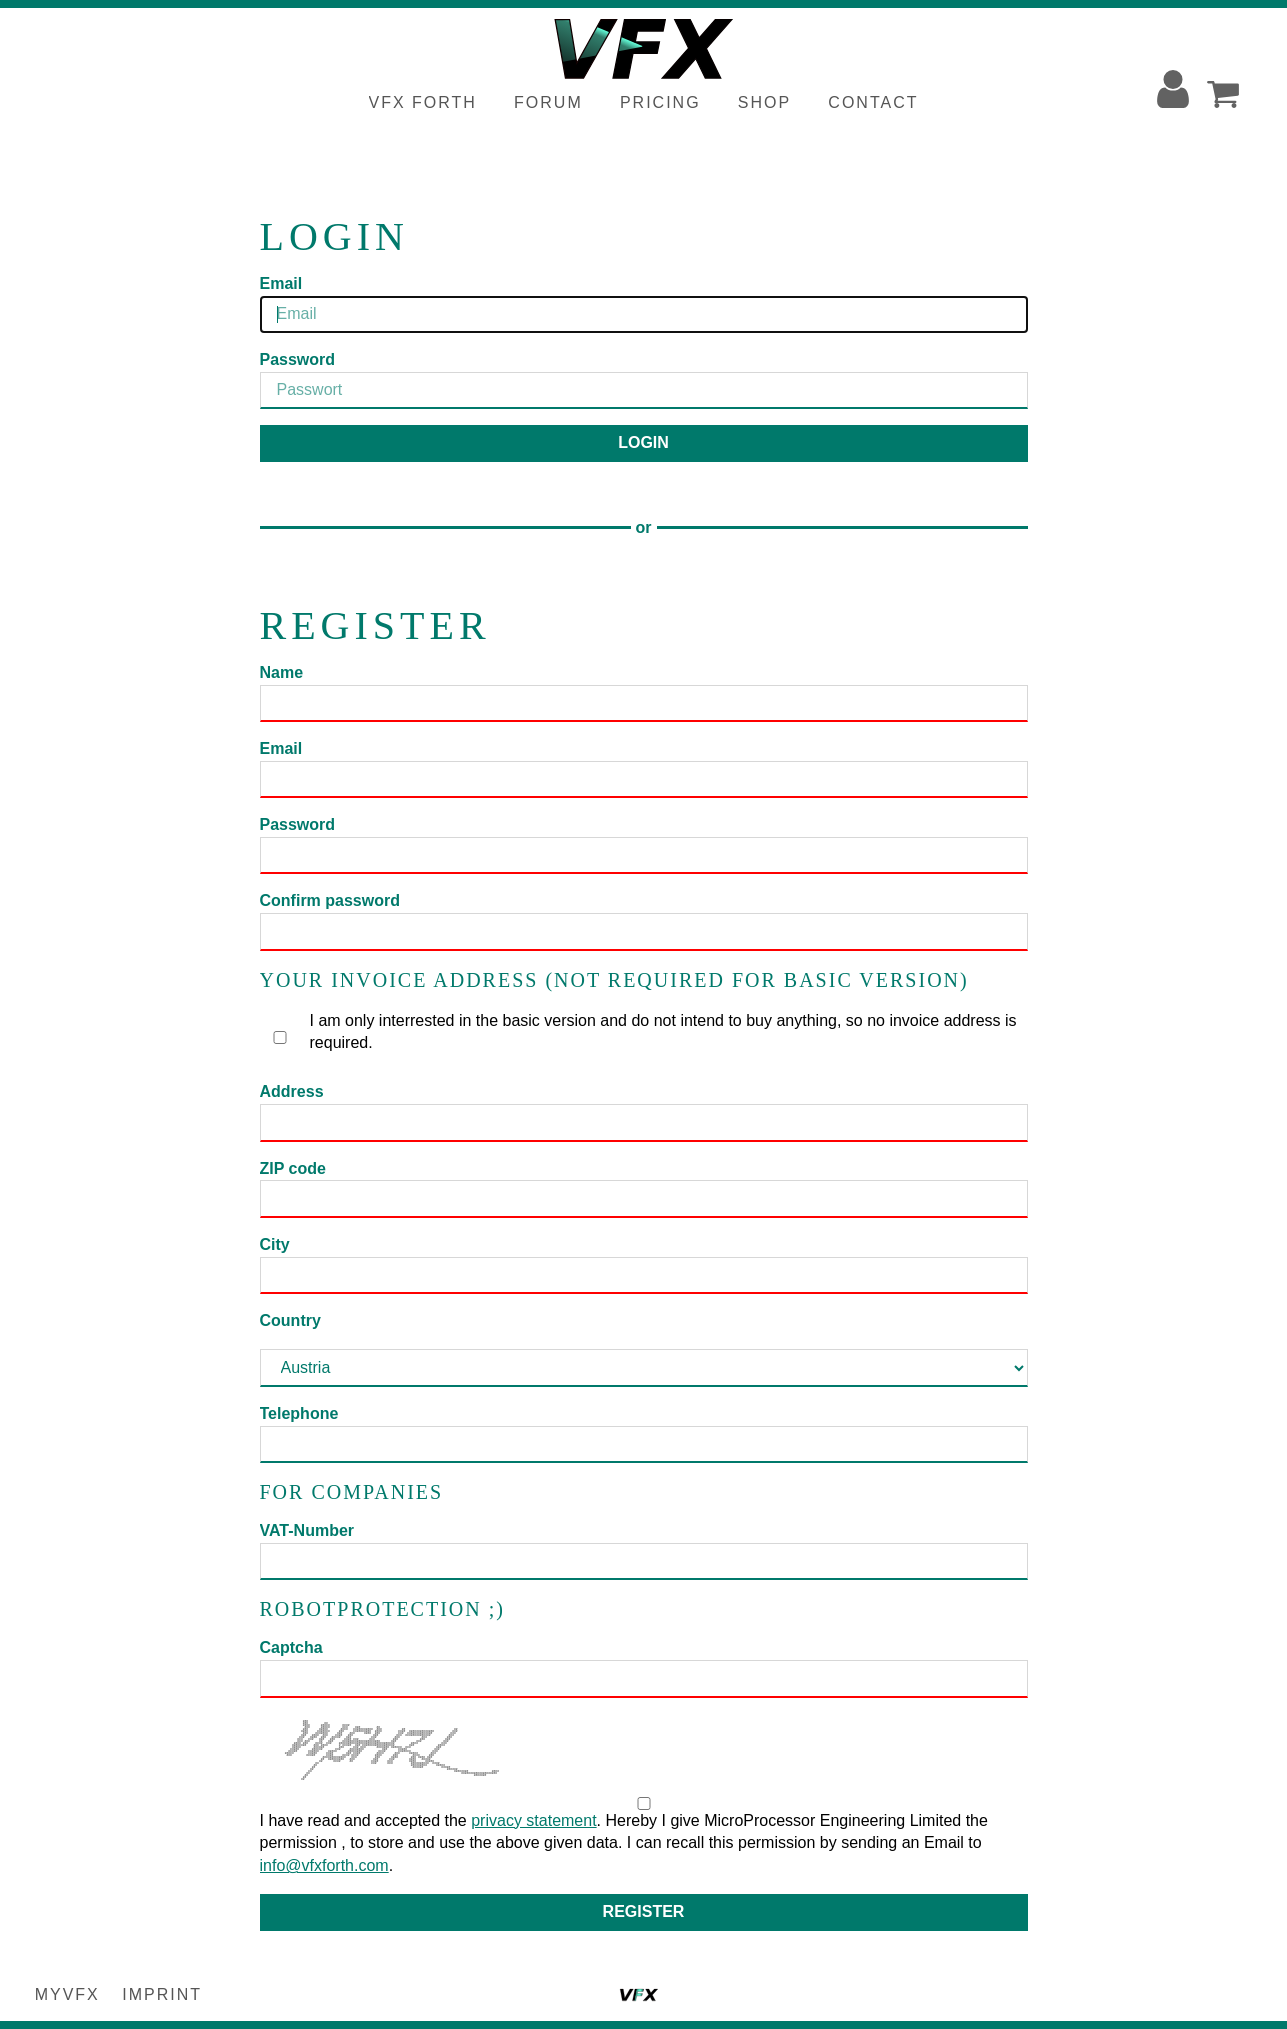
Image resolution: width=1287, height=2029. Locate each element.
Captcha (291, 1647)
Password (298, 359)
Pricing (660, 102)
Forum (548, 102)
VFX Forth (423, 102)
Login (643, 442)
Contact (873, 102)
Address (292, 1091)
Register (644, 1911)
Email (281, 283)
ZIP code (293, 1168)
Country (290, 1320)
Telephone (299, 1413)
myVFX (67, 1994)
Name (282, 672)
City (275, 1244)
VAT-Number (307, 1530)
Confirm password (330, 900)
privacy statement (533, 1820)
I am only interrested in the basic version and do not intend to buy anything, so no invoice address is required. (643, 1032)
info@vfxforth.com (324, 1865)
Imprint (162, 1994)
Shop (764, 102)
